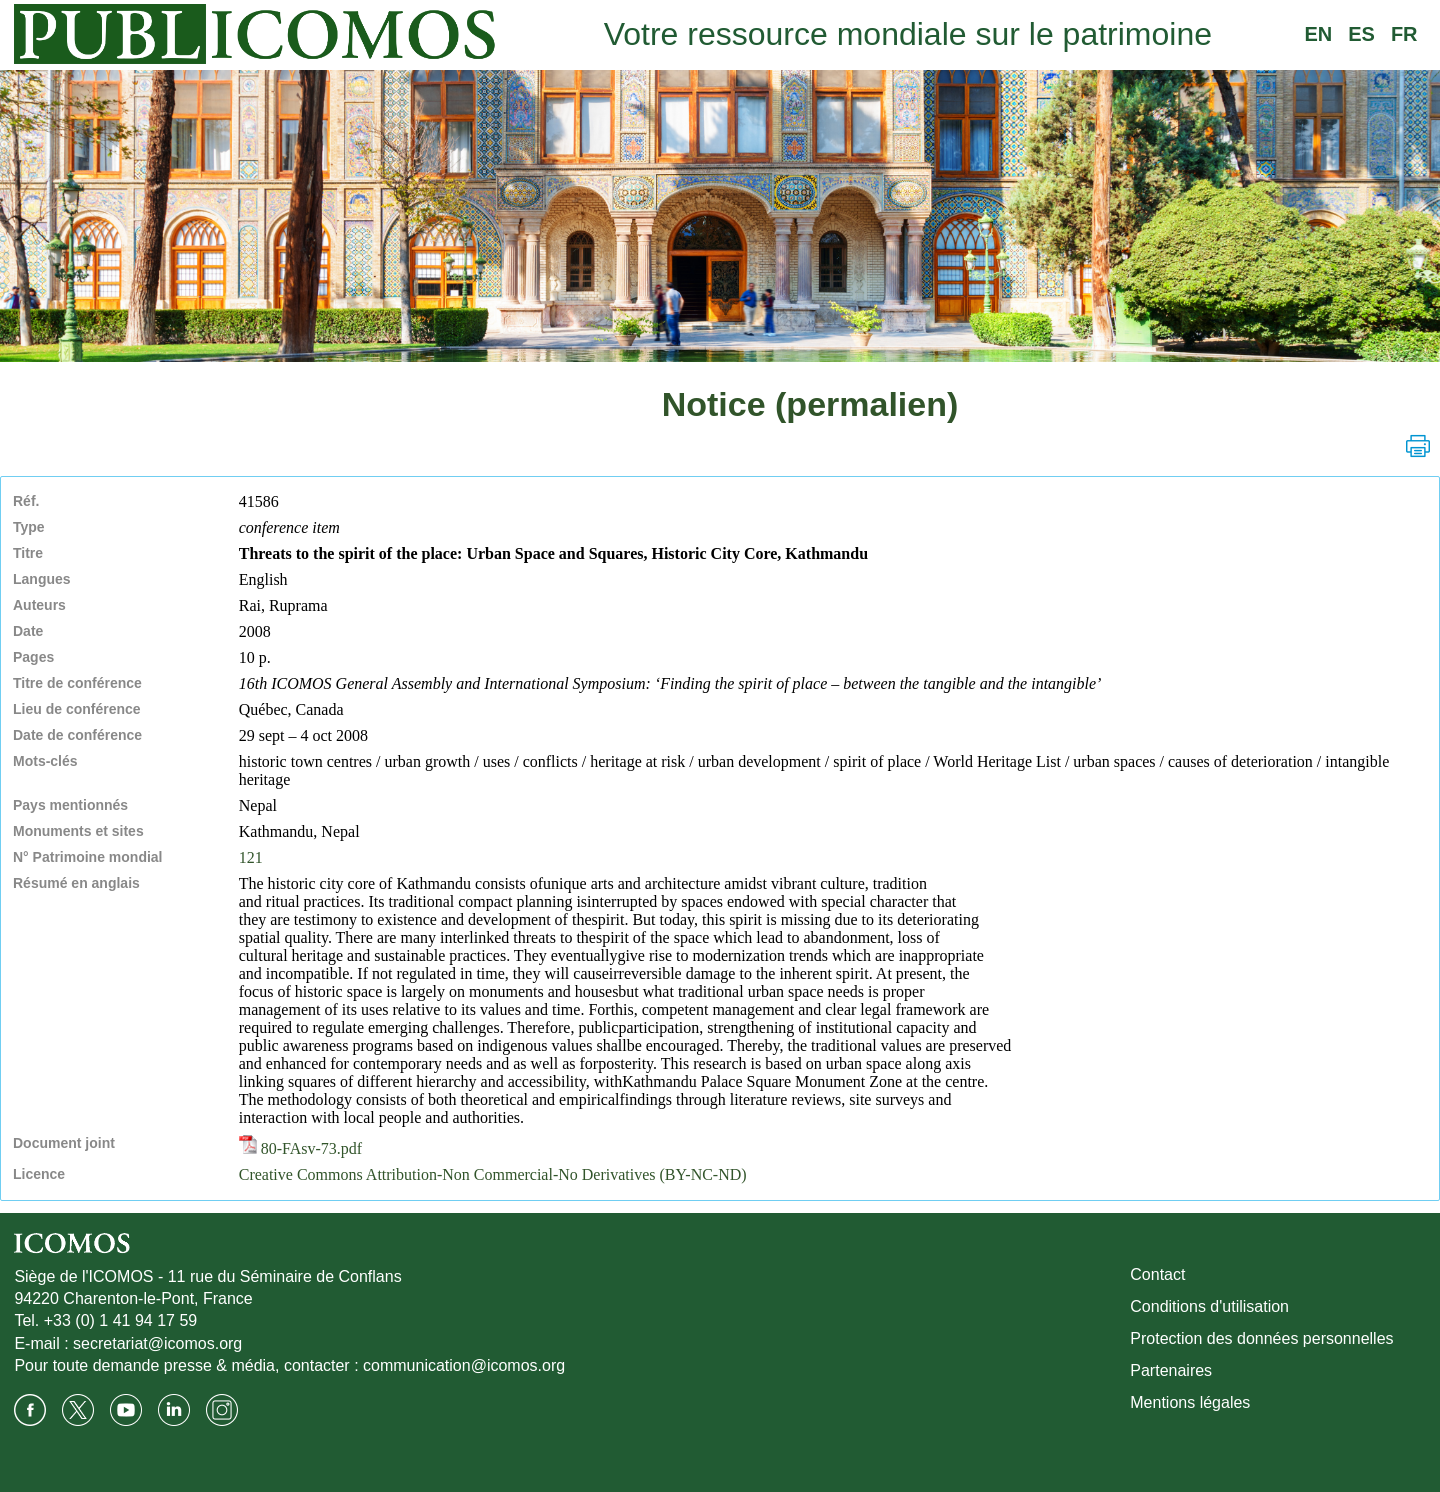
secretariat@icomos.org (157, 1343)
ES (1361, 34)
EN (1318, 34)
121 (251, 857)
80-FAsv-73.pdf (300, 1148)
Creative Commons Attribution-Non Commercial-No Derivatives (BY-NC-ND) (493, 1174)
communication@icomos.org (464, 1365)
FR (1404, 34)
